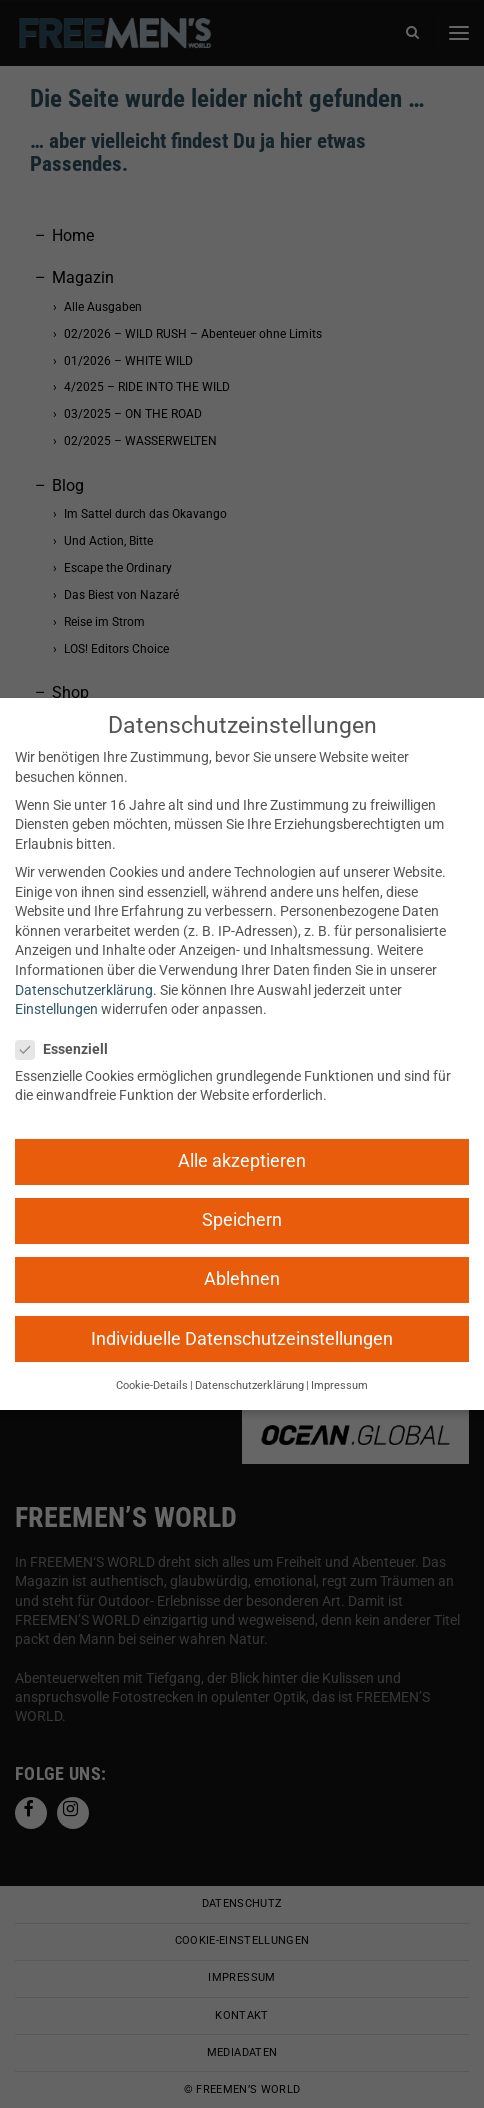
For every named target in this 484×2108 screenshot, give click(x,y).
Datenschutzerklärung (84, 990)
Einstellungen (56, 1009)
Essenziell (68, 1049)
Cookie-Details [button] (152, 1385)
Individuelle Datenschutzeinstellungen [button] (242, 1339)
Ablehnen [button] (242, 1279)
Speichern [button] (242, 1220)
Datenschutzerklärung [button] (249, 1385)
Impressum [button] (339, 1385)
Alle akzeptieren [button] (242, 1161)
